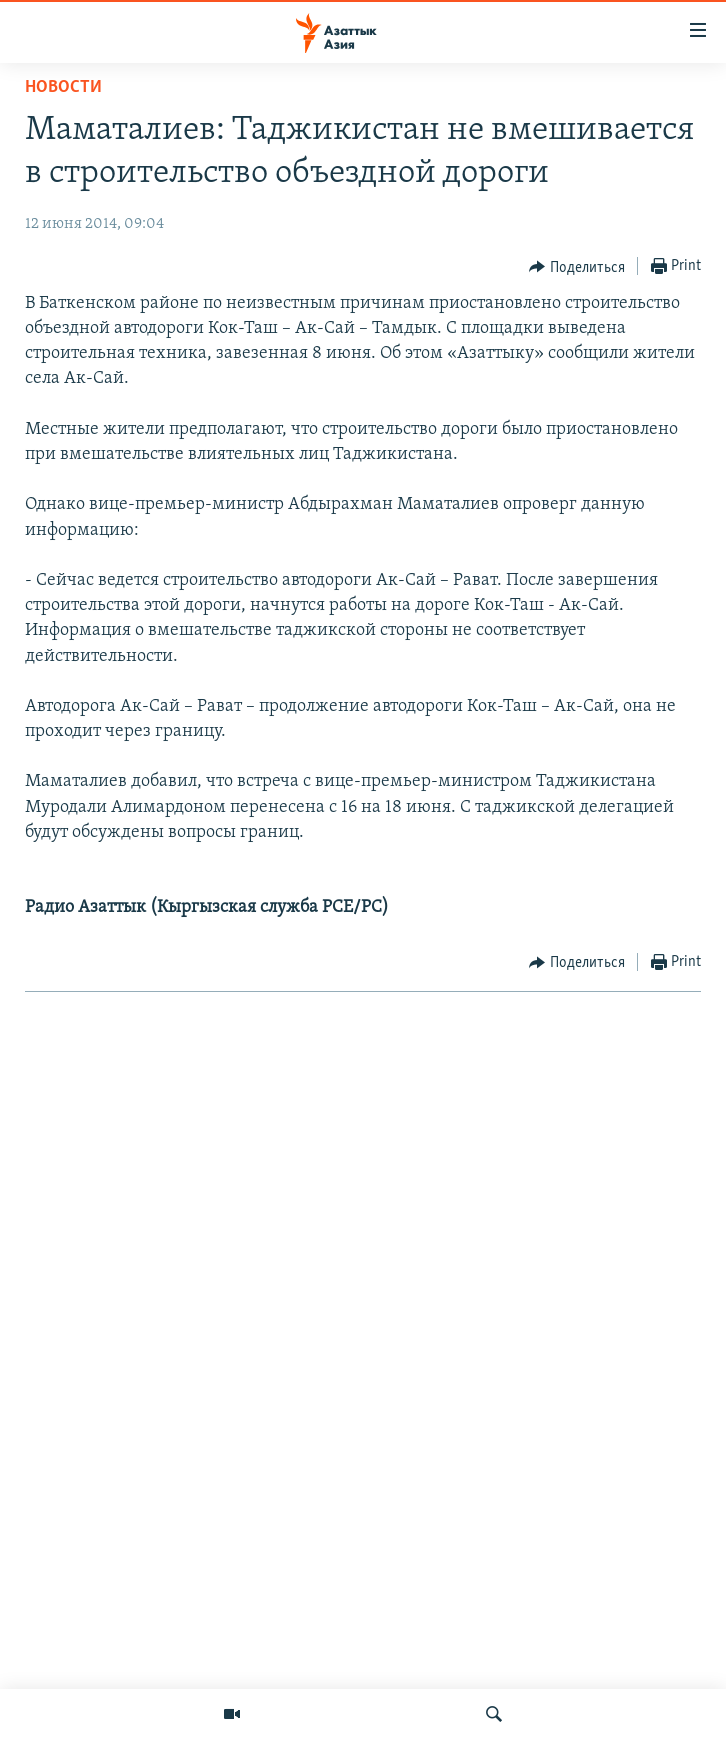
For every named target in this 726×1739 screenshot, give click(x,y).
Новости (63, 87)
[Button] (577, 267)
